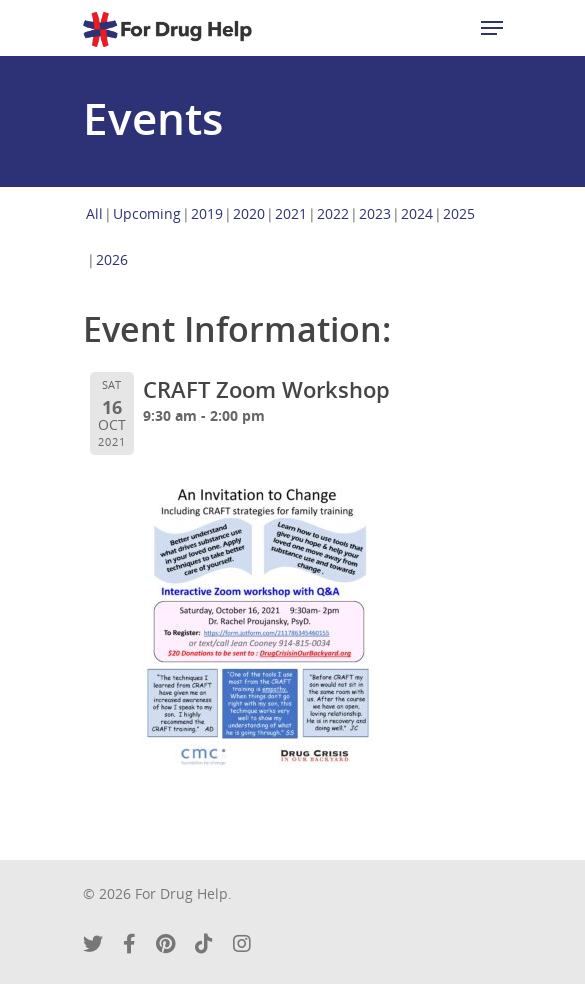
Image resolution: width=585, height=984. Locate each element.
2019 (207, 213)
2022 (333, 213)
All (94, 213)
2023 (375, 213)
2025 (459, 213)
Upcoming (147, 213)
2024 (417, 213)
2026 (112, 259)
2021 (291, 213)
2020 (249, 213)
